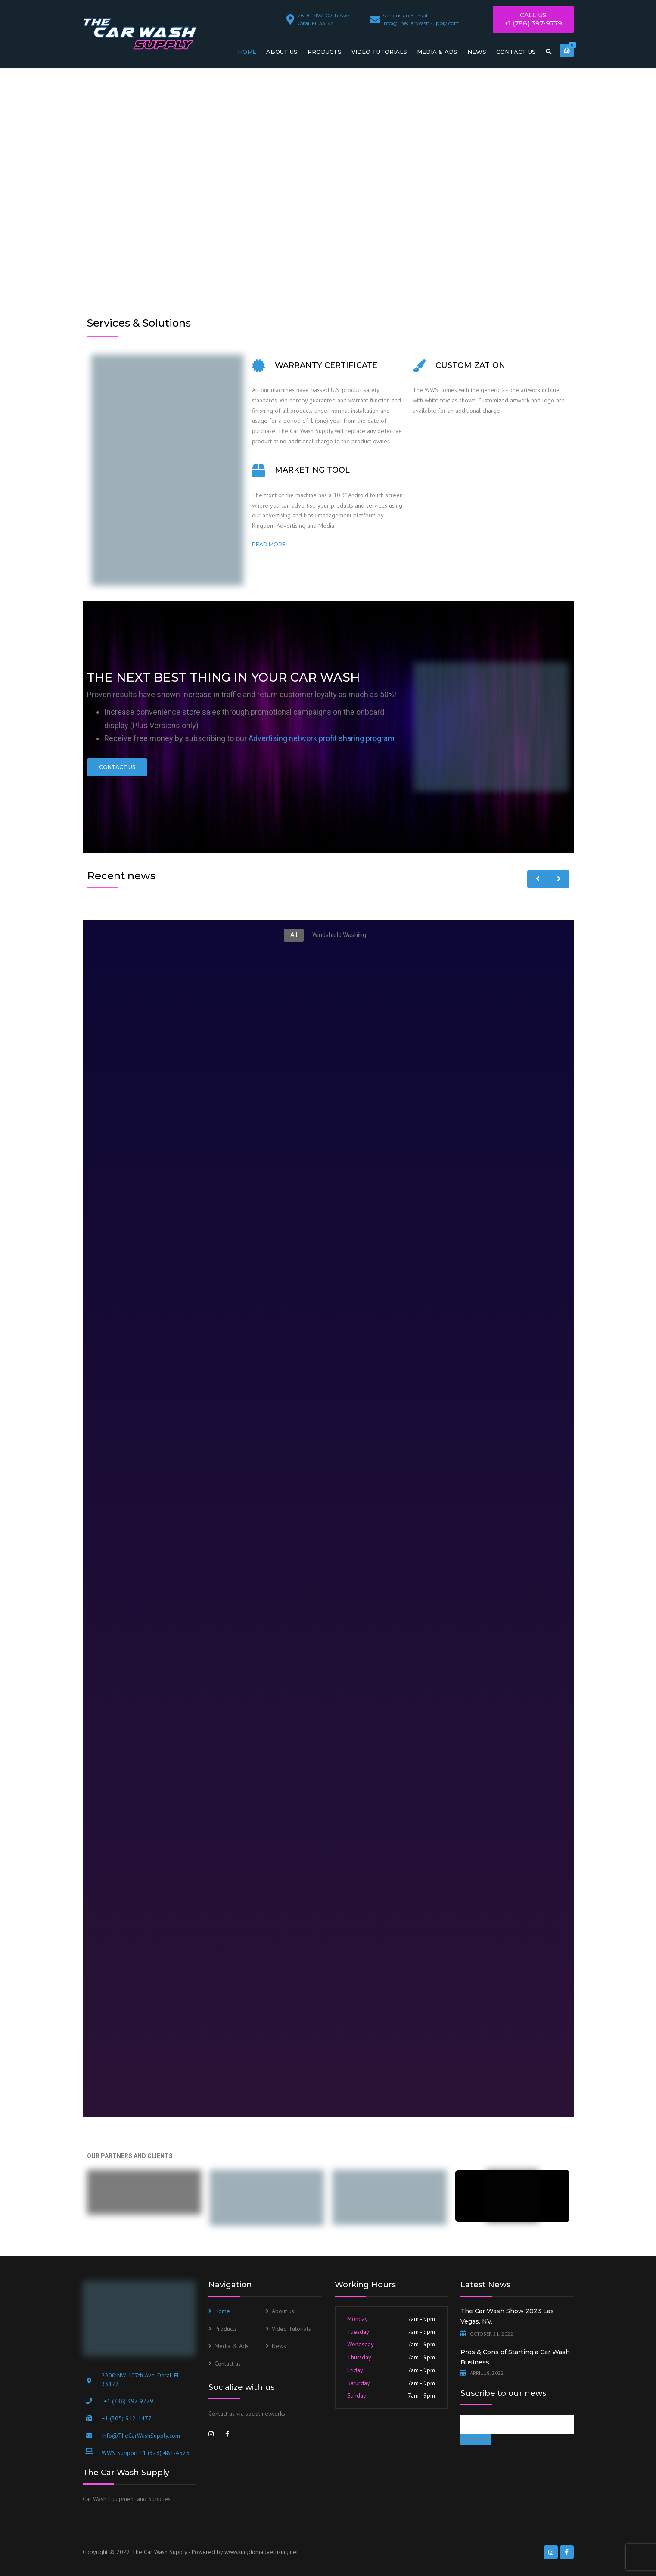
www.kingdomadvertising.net (261, 2552)
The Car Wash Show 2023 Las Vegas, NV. (507, 2316)
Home (247, 51)
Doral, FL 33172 (323, 18)
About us (282, 51)
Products (325, 51)
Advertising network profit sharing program (322, 738)
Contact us (516, 51)
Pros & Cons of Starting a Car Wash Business (515, 2357)
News (476, 51)
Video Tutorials (379, 51)
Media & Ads (437, 51)
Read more (269, 544)
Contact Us (117, 767)
